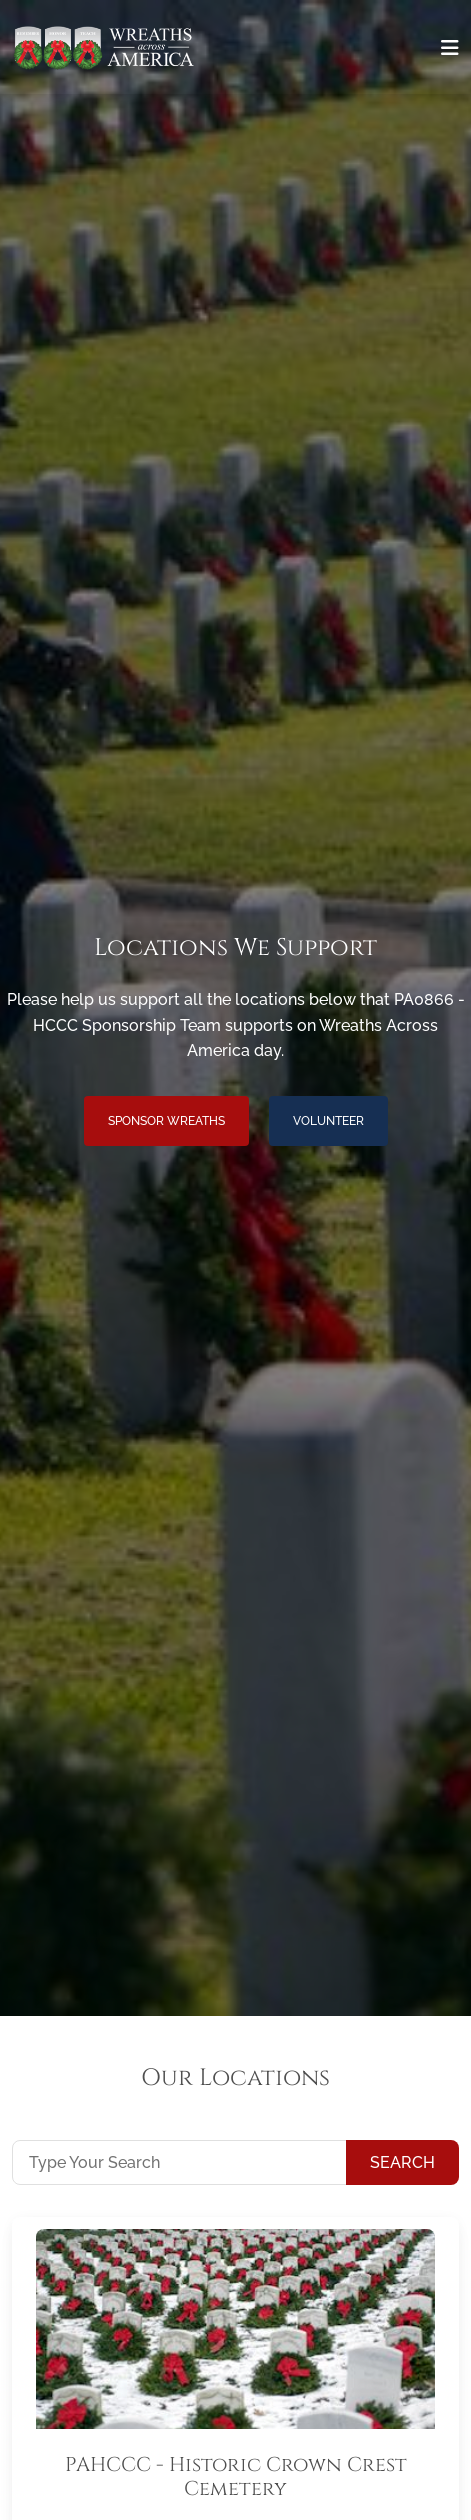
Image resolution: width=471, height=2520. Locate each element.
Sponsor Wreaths (166, 1121)
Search (402, 2162)
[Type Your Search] (179, 2162)
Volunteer (328, 1121)
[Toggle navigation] (450, 48)
